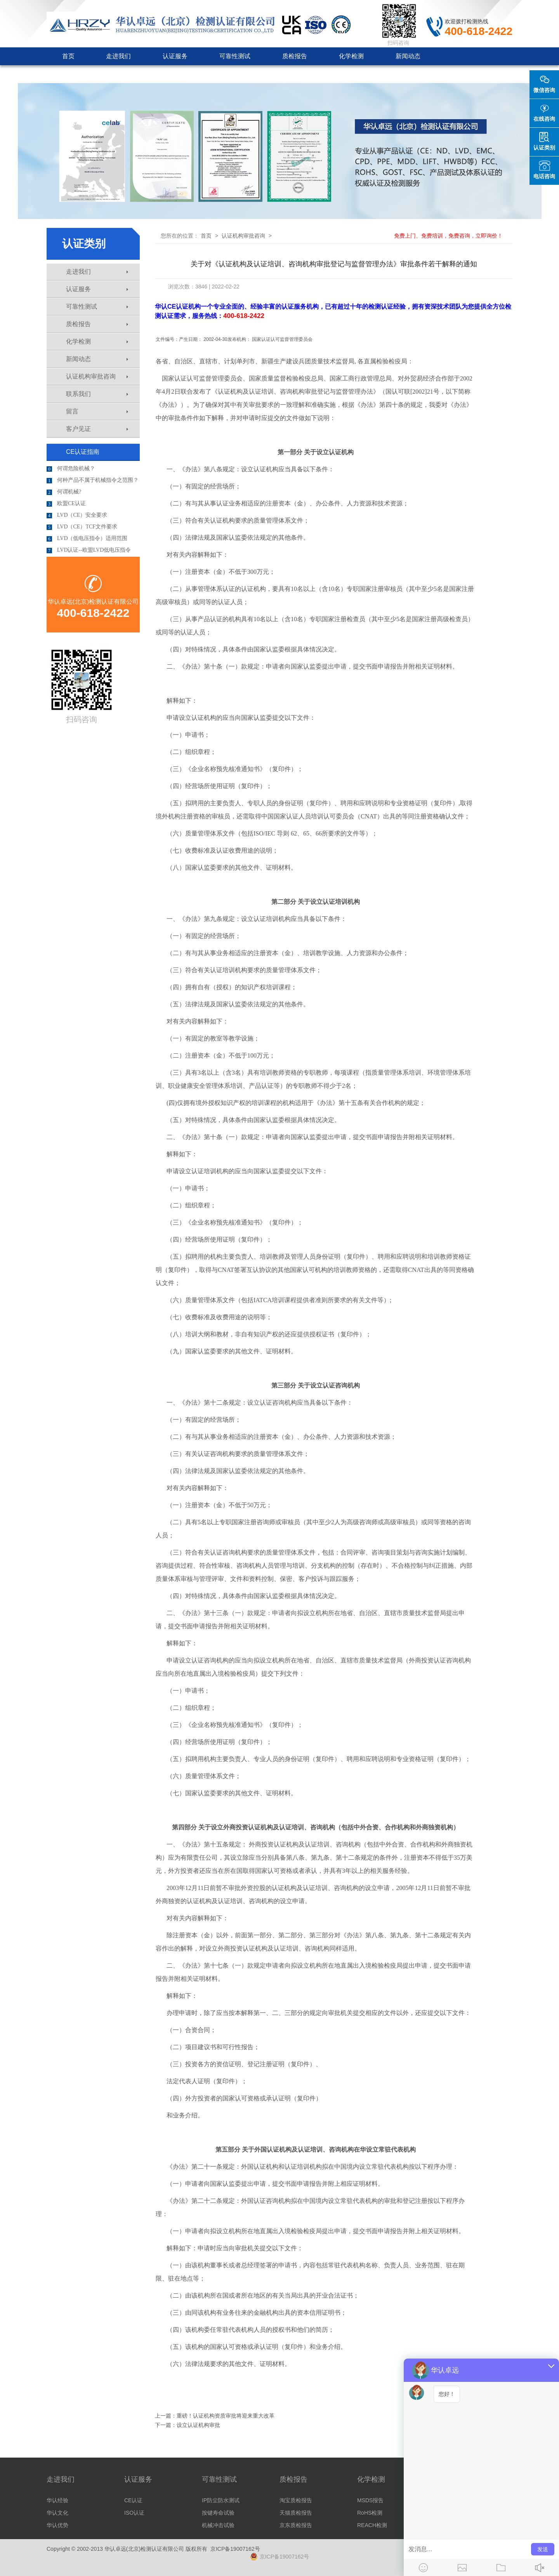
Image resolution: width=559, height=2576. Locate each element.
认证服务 (175, 56)
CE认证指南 (82, 451)
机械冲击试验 (218, 2525)
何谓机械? (64, 492)
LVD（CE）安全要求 (77, 515)
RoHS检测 (369, 2513)
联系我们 (213, 74)
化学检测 (351, 56)
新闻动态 (408, 56)
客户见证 (156, 74)
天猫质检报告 (296, 2513)
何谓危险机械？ (71, 469)
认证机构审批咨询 (87, 74)
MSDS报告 (370, 2500)
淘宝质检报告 (296, 2500)
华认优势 (57, 2525)
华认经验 (57, 2500)
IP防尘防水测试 (221, 2500)
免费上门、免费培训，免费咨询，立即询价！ (448, 235)
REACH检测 (372, 2525)
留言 (97, 411)
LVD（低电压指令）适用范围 (87, 538)
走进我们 (118, 56)
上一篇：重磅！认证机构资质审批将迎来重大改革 (214, 2416)
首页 (68, 56)
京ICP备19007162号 (235, 2549)
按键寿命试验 (218, 2513)
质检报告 (294, 56)
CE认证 (133, 2500)
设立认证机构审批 (198, 2425)
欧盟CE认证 (66, 503)
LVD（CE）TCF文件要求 (82, 527)
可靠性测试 (234, 56)
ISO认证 (134, 2513)
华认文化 (57, 2513)
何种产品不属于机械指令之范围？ (93, 480)
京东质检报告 (296, 2525)
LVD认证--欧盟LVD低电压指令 (89, 550)
